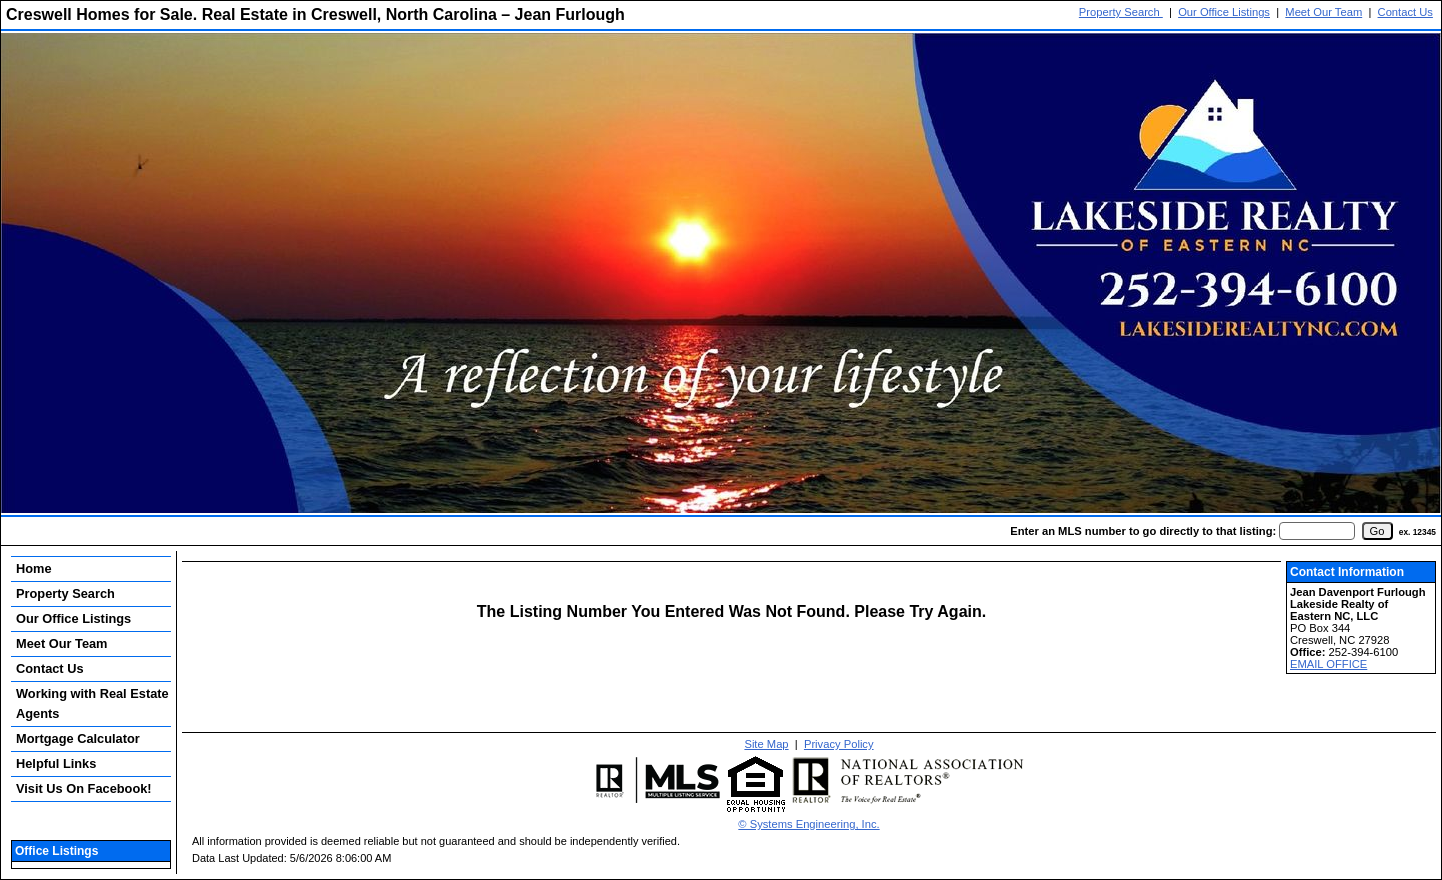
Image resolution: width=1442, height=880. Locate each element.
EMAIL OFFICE (1328, 664)
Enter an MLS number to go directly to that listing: (1143, 531)
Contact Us (1405, 12)
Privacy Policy (839, 744)
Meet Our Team (1323, 12)
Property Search (1121, 12)
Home (34, 568)
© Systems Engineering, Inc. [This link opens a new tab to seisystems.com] (808, 824)
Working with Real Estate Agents (92, 703)
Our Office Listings (1224, 12)
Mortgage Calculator (78, 738)
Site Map (766, 744)
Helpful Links (56, 763)
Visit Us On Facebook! (84, 788)
